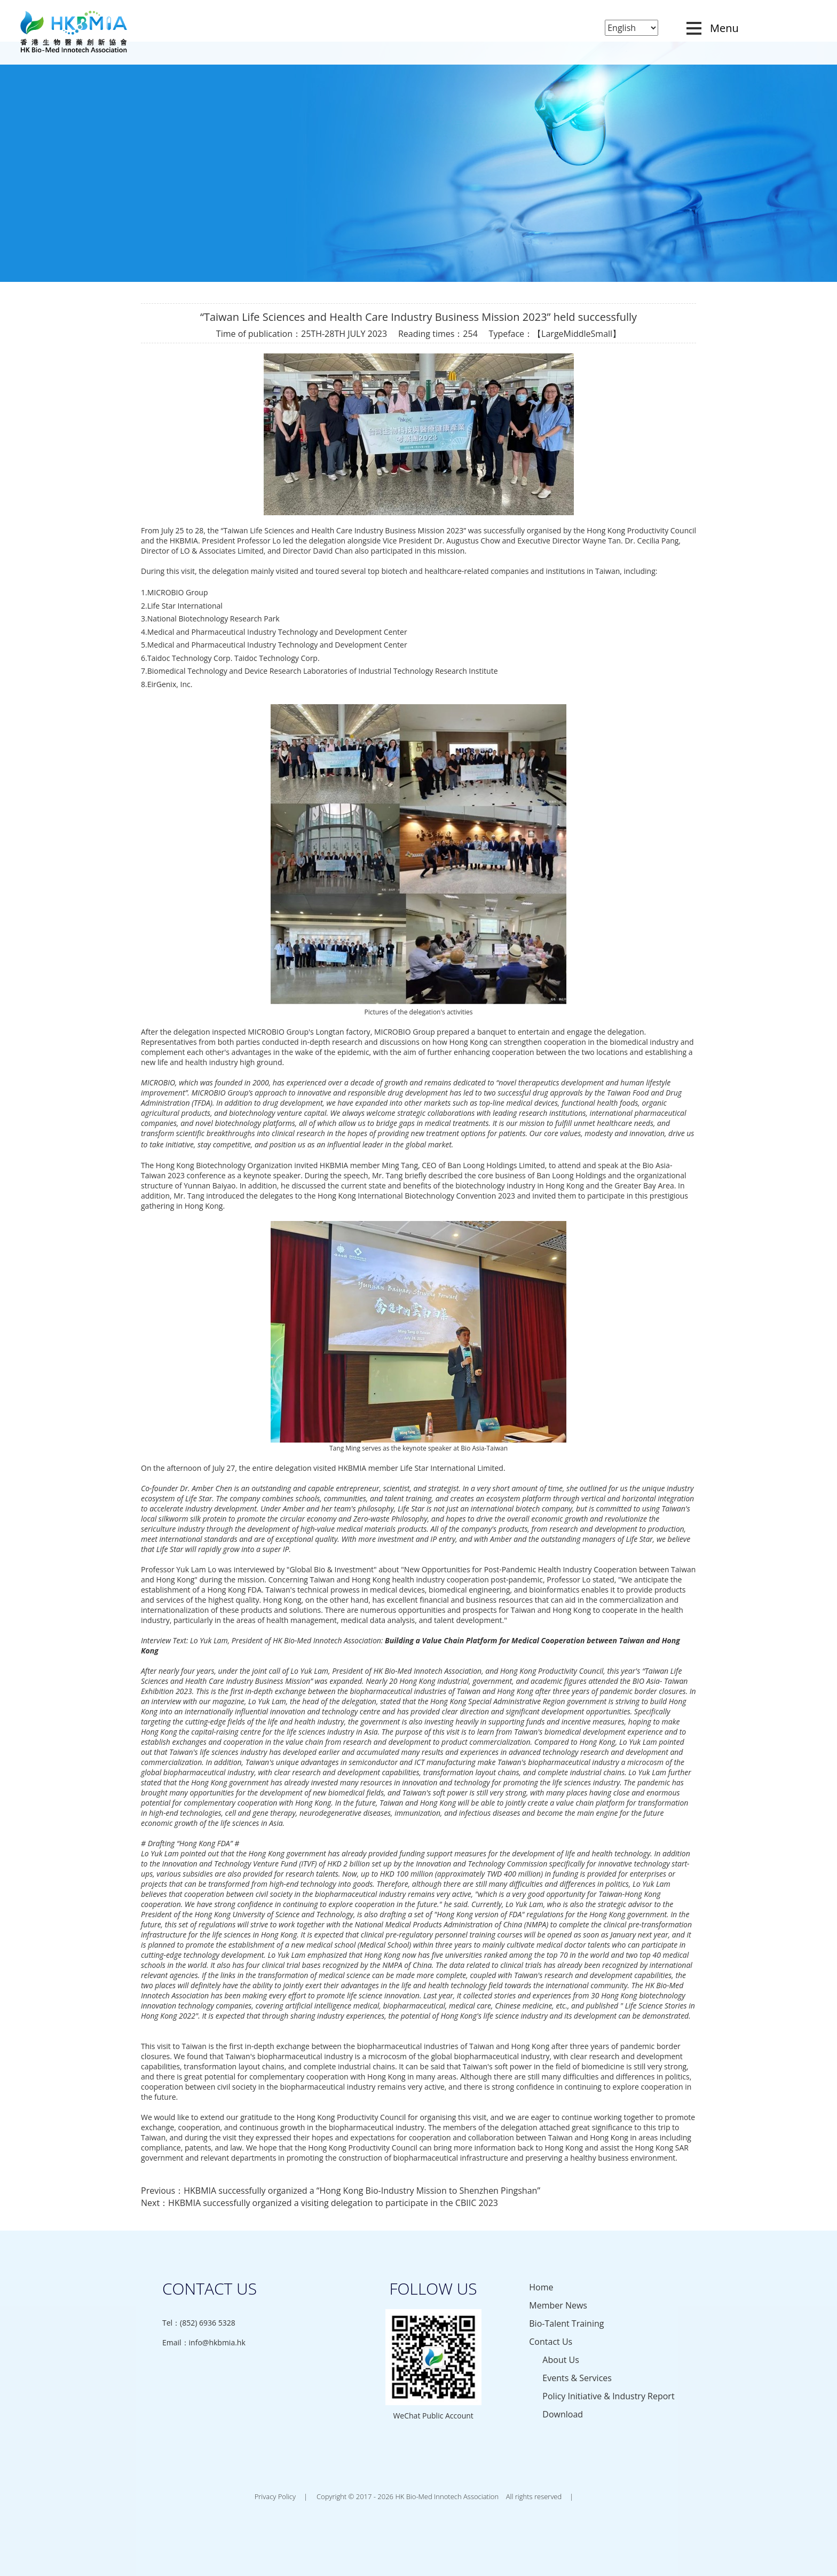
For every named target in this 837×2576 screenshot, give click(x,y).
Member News (558, 2305)
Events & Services (577, 2378)
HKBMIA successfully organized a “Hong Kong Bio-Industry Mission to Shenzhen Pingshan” (362, 2190)
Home (541, 2287)
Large (552, 334)
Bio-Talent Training (566, 2323)
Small (602, 334)
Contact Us (550, 2341)
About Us (560, 2360)
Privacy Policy (275, 2496)
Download (562, 2414)
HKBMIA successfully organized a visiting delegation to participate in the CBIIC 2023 (333, 2203)
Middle (577, 334)
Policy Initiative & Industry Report (608, 2396)
